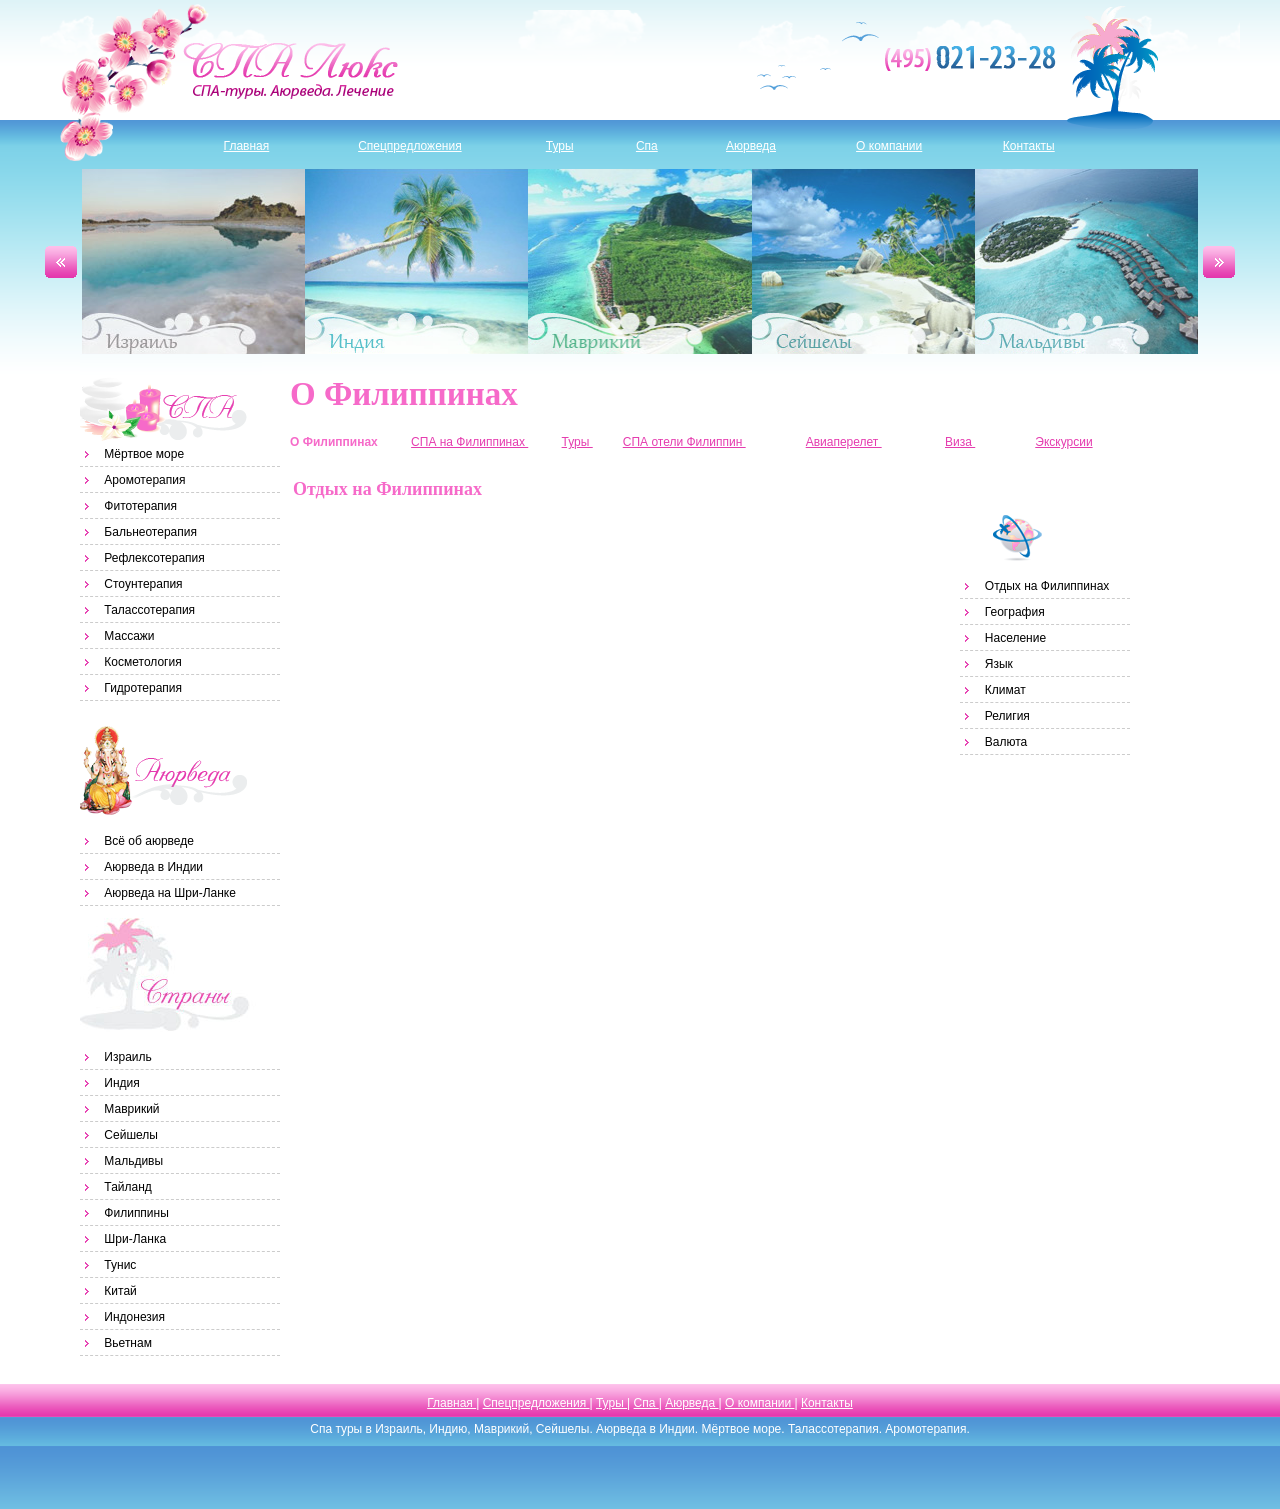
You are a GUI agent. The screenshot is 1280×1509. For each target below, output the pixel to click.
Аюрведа (751, 146)
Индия (416, 261)
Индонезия (134, 1317)
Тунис (120, 1265)
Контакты (1029, 146)
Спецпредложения (410, 146)
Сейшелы (863, 261)
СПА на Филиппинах (469, 442)
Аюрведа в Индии (153, 867)
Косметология (142, 662)
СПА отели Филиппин (684, 442)
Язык (999, 664)
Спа (647, 146)
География (1015, 612)
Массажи (129, 636)
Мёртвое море (144, 454)
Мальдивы (1086, 261)
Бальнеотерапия (150, 532)
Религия (1007, 716)
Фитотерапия (140, 506)
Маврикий (639, 261)
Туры (560, 146)
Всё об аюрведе (149, 841)
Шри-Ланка (135, 1239)
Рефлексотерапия (154, 558)
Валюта (1006, 742)
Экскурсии (1063, 442)
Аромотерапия (144, 480)
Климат (1005, 690)
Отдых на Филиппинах (1047, 586)
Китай (120, 1291)
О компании (889, 146)
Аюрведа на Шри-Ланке (170, 893)
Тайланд (127, 1187)
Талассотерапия (149, 610)
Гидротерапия (143, 688)
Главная (247, 146)
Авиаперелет (844, 442)
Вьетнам (128, 1343)
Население (1015, 638)
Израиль (193, 261)
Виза (960, 442)
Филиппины (136, 1213)
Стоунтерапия (143, 584)
